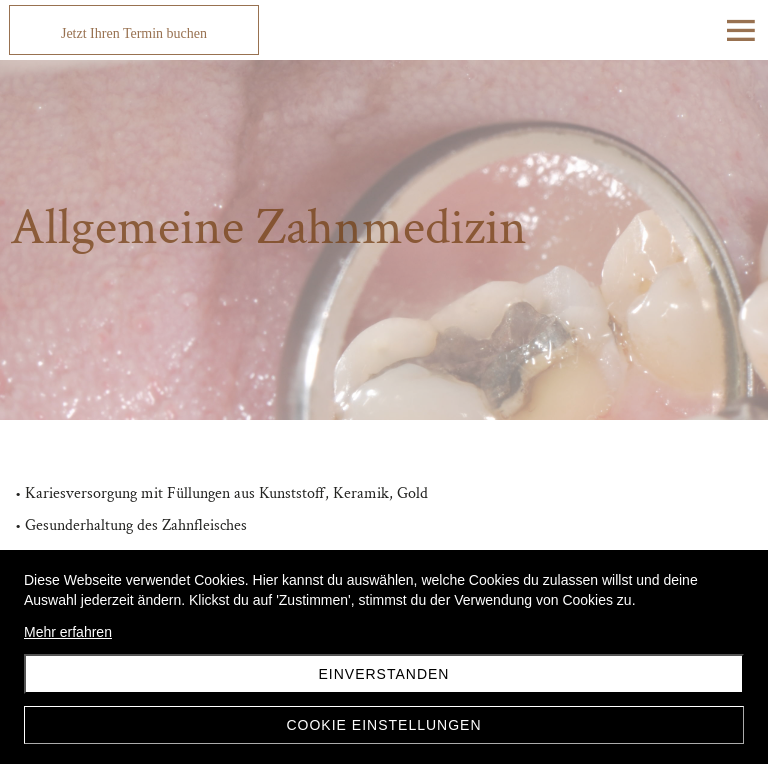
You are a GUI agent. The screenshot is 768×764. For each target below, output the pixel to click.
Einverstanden (384, 674)
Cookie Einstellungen (383, 725)
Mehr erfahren (68, 632)
